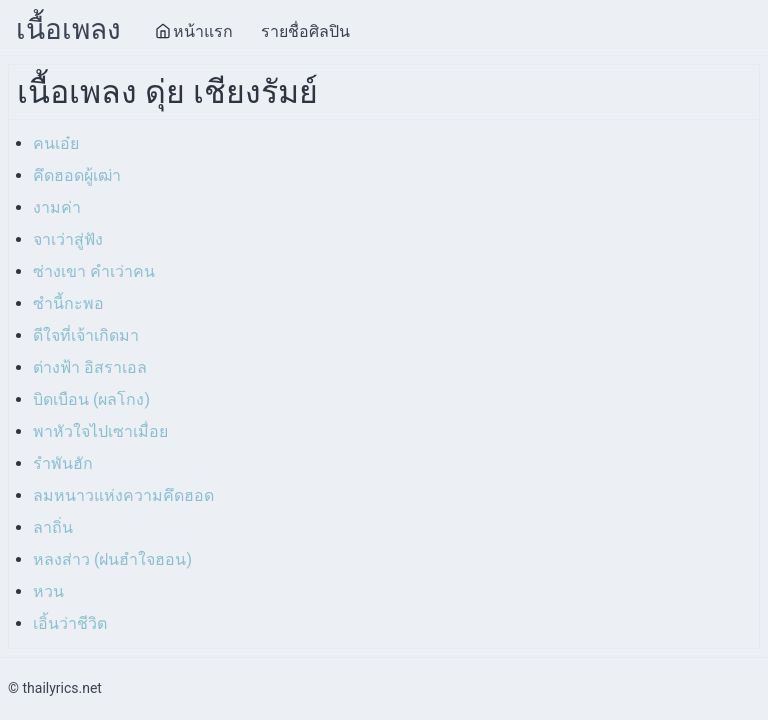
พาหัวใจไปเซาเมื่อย (100, 431)
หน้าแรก (194, 31)
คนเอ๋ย (56, 143)
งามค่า (57, 207)
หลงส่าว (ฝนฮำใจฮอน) (112, 559)
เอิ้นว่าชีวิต (70, 623)
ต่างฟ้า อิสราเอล (90, 367)
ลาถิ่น (53, 527)
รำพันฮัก (63, 463)
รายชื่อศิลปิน (305, 31)
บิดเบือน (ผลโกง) (91, 399)
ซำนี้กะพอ (68, 303)
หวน (48, 591)
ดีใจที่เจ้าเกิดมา (86, 335)
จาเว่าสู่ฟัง (68, 239)
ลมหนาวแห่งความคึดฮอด (123, 495)
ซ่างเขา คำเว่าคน (94, 271)
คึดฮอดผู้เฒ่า (77, 175)
